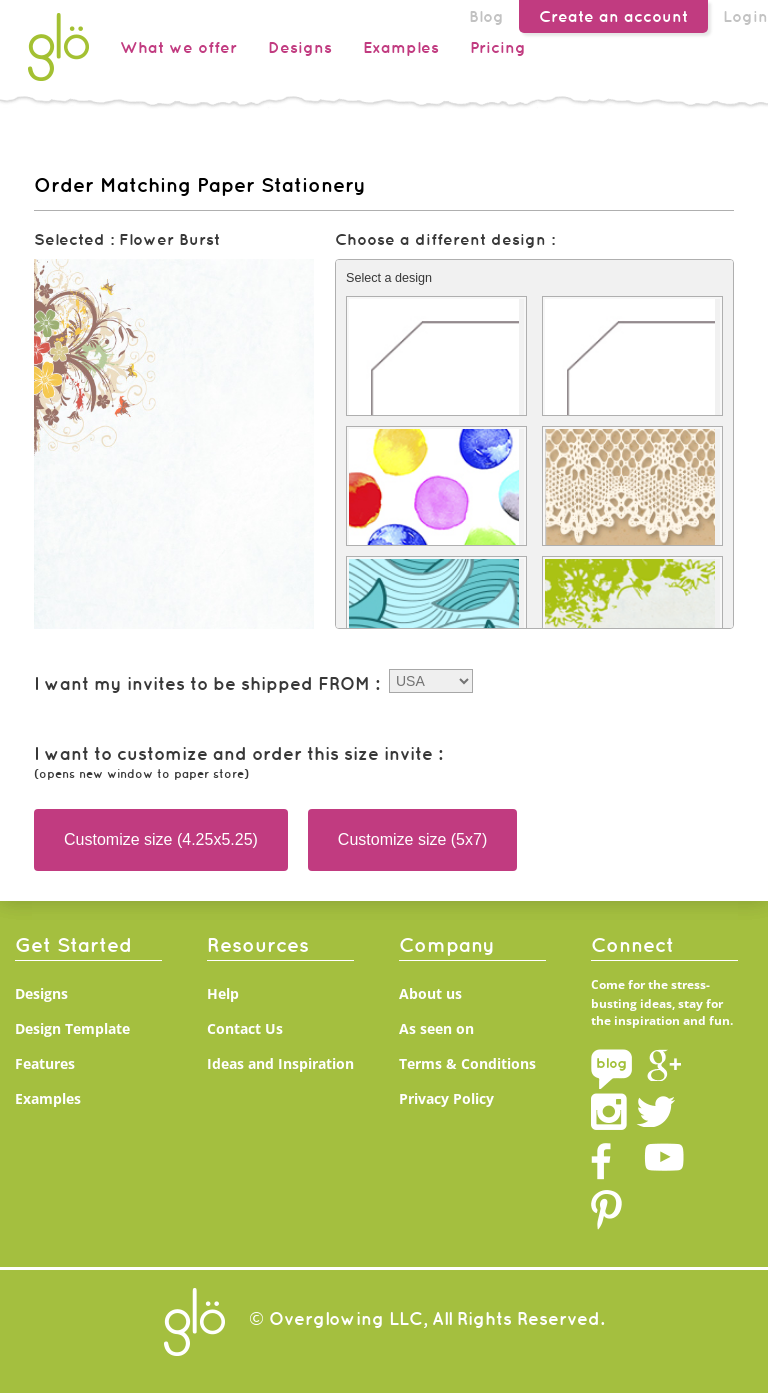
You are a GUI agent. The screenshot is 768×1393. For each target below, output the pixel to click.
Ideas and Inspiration (280, 1063)
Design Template (72, 1028)
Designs (300, 47)
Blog (486, 16)
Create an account (613, 16)
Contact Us (245, 1028)
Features (45, 1063)
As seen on (436, 1028)
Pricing (498, 47)
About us (430, 993)
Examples (401, 47)
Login (745, 16)
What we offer (178, 47)
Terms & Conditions (467, 1063)
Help (223, 993)
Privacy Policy (446, 1098)
